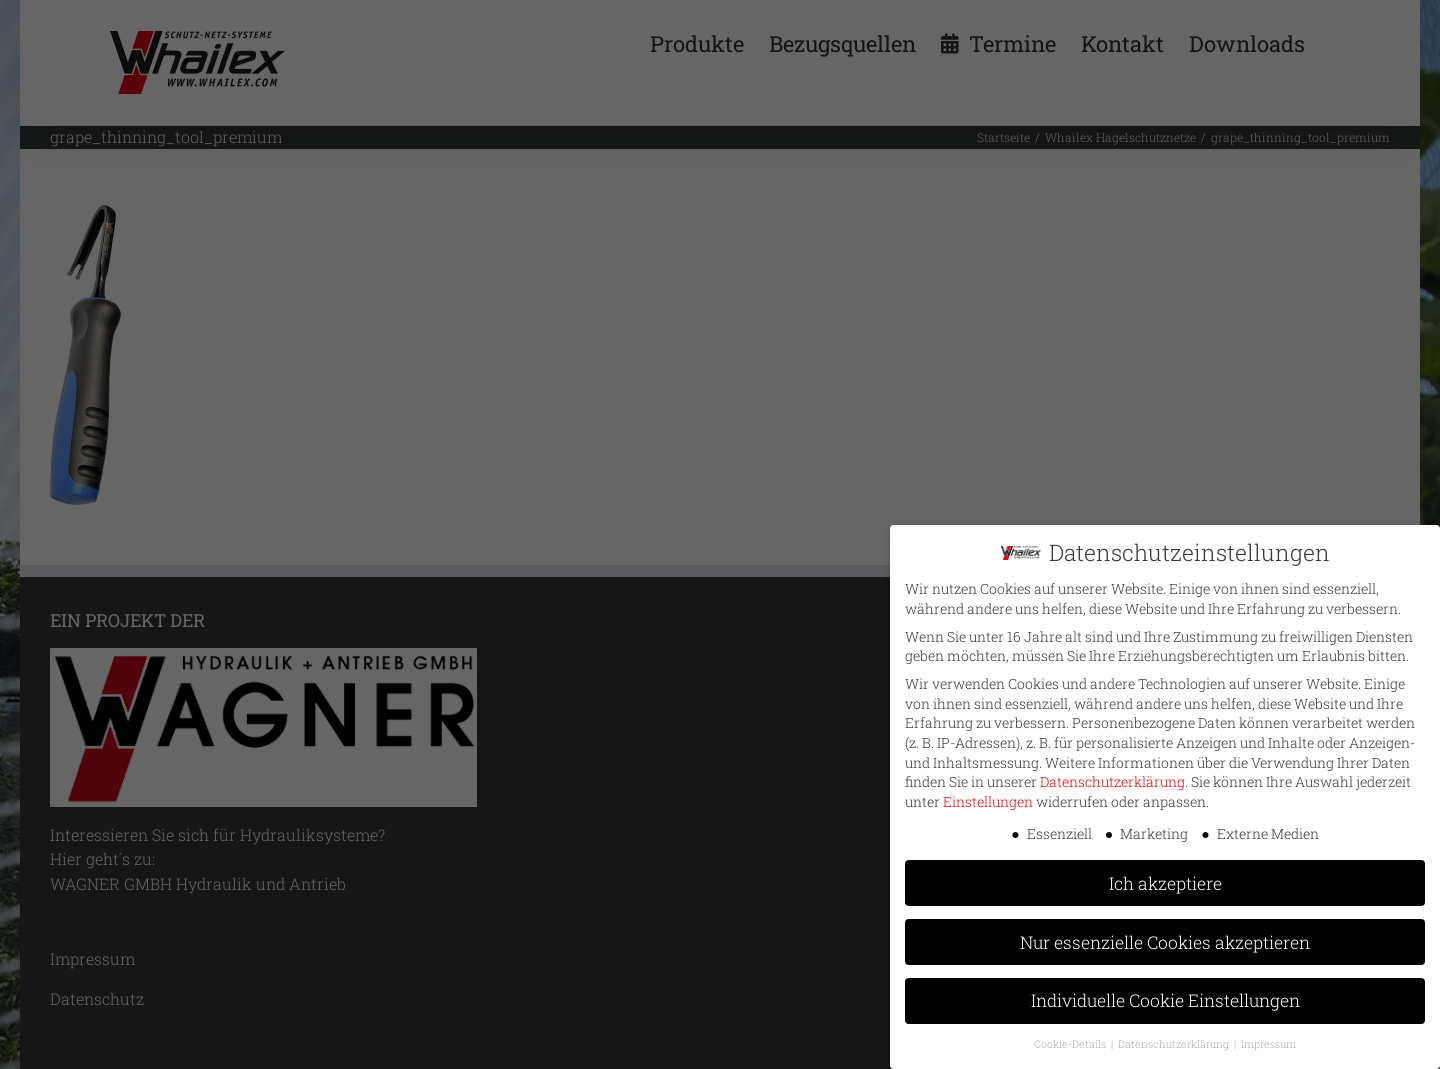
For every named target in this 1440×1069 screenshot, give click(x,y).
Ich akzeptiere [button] (1165, 878)
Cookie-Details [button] (1071, 1040)
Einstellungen (988, 797)
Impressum (1268, 1040)
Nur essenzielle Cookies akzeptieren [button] (1165, 937)
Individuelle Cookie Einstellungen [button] (1165, 996)
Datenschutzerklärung (1112, 777)
